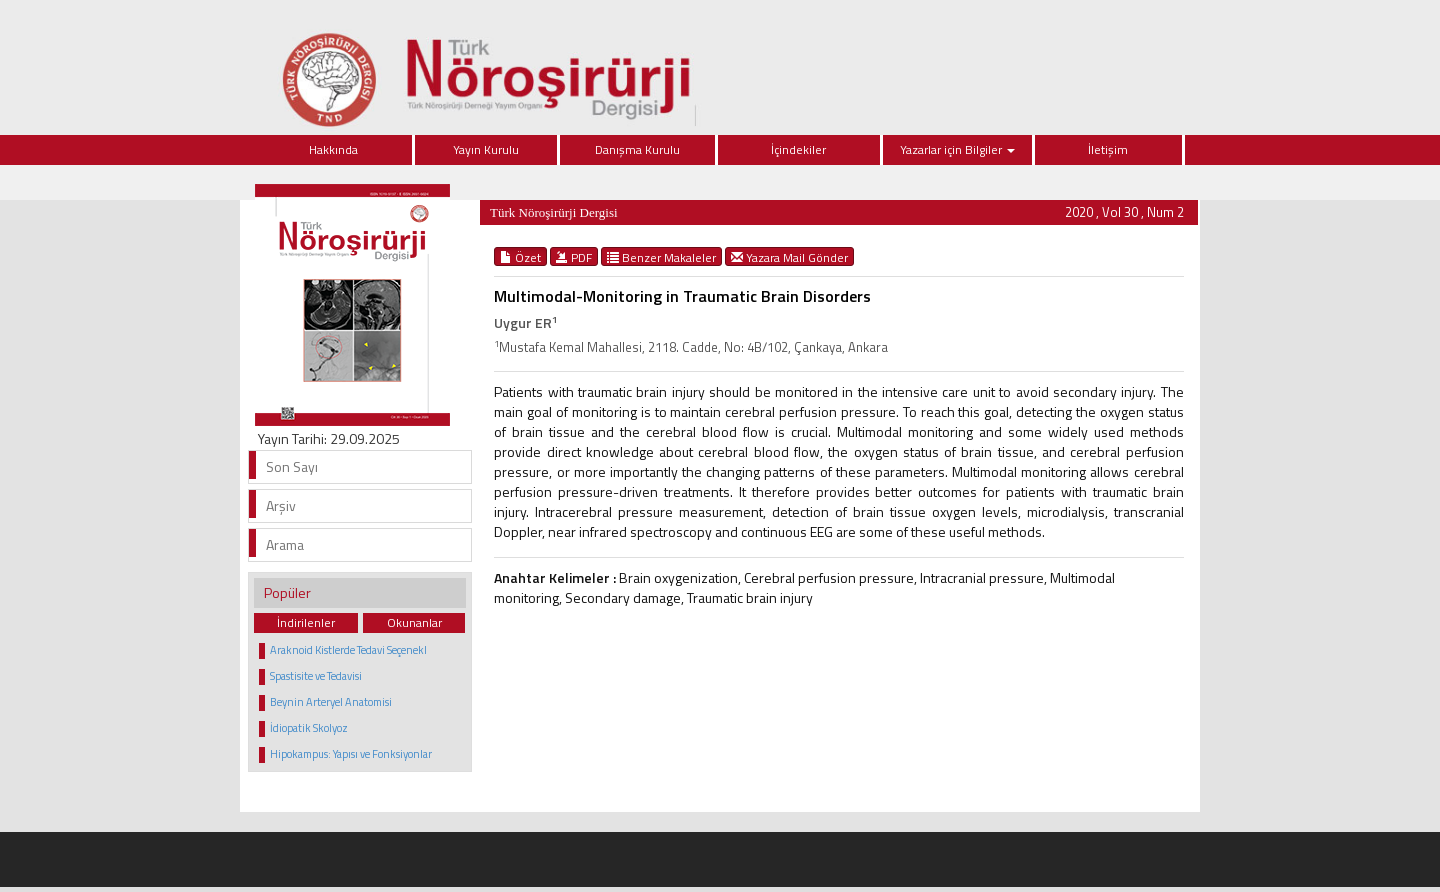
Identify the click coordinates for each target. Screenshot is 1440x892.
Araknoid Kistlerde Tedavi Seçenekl (348, 650)
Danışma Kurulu (637, 149)
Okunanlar (414, 622)
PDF (574, 257)
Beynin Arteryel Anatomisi (331, 702)
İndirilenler (306, 622)
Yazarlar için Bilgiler (957, 149)
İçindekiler (798, 149)
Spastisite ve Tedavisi (316, 676)
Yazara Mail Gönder (789, 257)
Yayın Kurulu (486, 149)
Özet (520, 257)
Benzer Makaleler (661, 257)
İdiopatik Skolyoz (309, 728)
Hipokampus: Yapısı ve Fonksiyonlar (351, 754)
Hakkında (333, 149)
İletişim (1108, 149)
